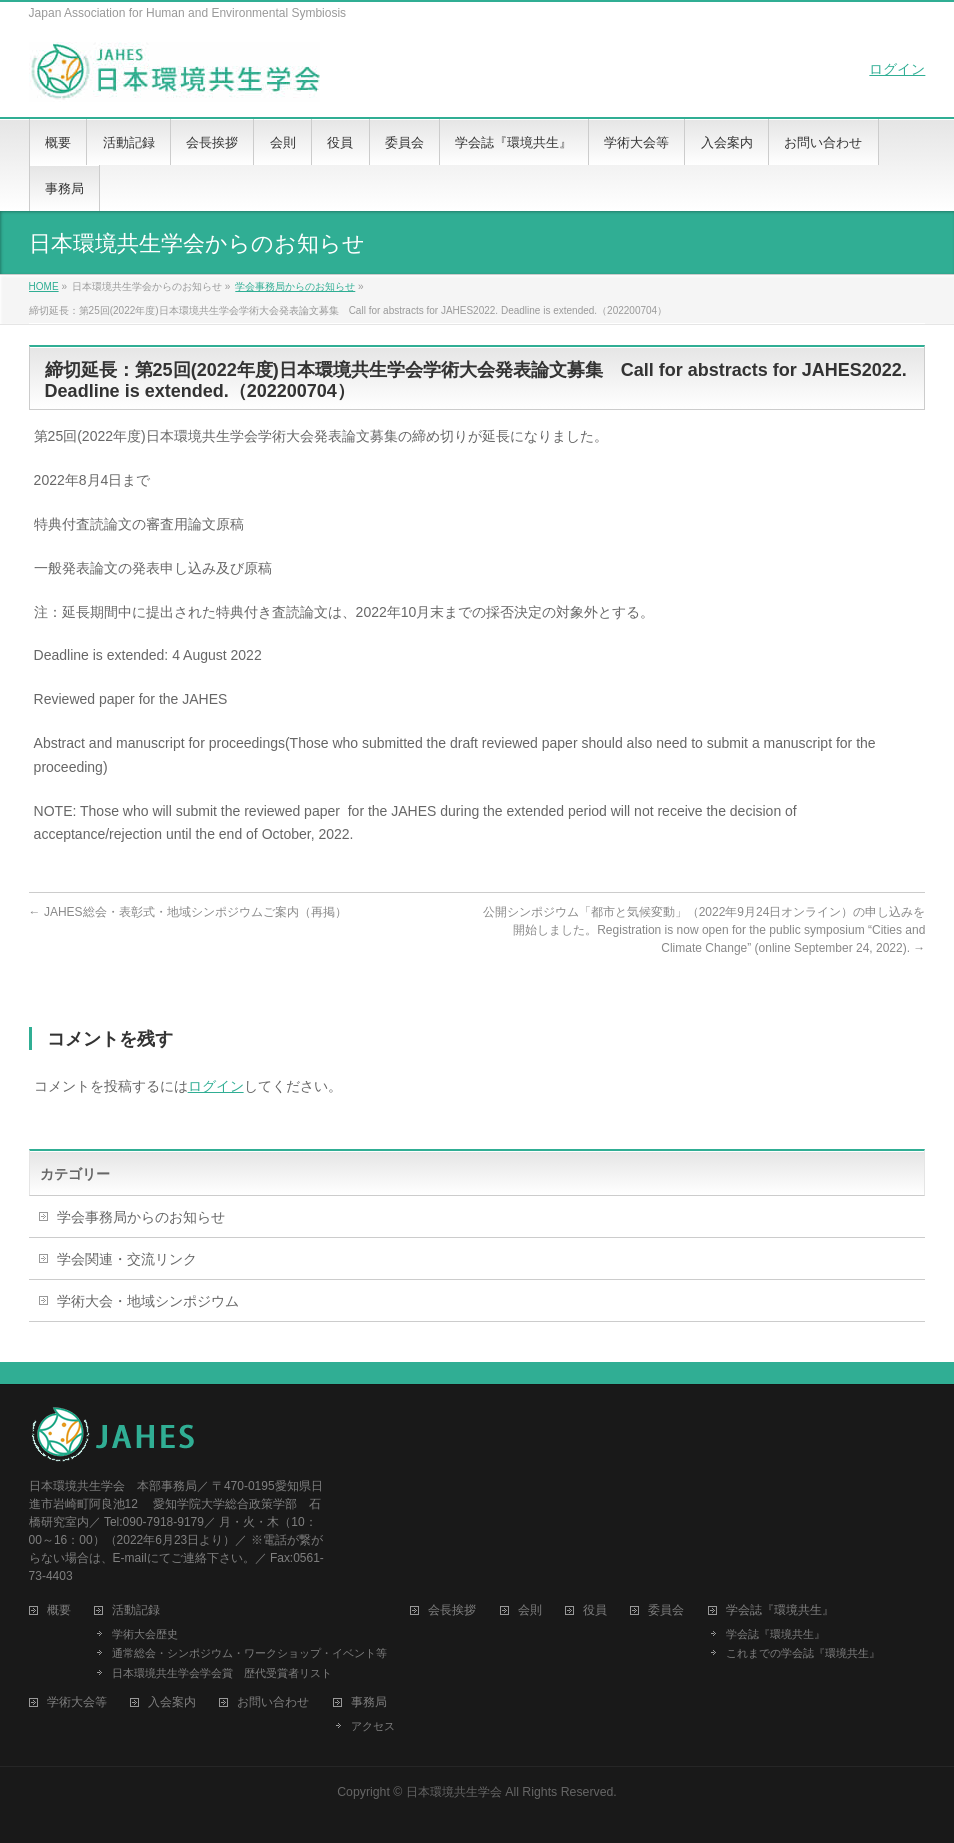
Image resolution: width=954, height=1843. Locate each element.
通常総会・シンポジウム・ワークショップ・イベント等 (249, 1653)
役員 (595, 1610)
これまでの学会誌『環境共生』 (803, 1653)
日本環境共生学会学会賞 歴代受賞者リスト (222, 1673)
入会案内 (172, 1702)
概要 (59, 1610)
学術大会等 (77, 1702)
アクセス (373, 1726)
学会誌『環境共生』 (775, 1634)
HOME (44, 286)
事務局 (369, 1702)
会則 (530, 1610)
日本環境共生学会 (454, 1792)
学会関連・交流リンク (127, 1259)
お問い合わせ (273, 1702)
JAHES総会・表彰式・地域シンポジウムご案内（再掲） (188, 912)
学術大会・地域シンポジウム (148, 1301)
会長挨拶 (452, 1610)
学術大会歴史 (145, 1634)
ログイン (897, 69)
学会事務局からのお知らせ (295, 286)
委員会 (666, 1610)
